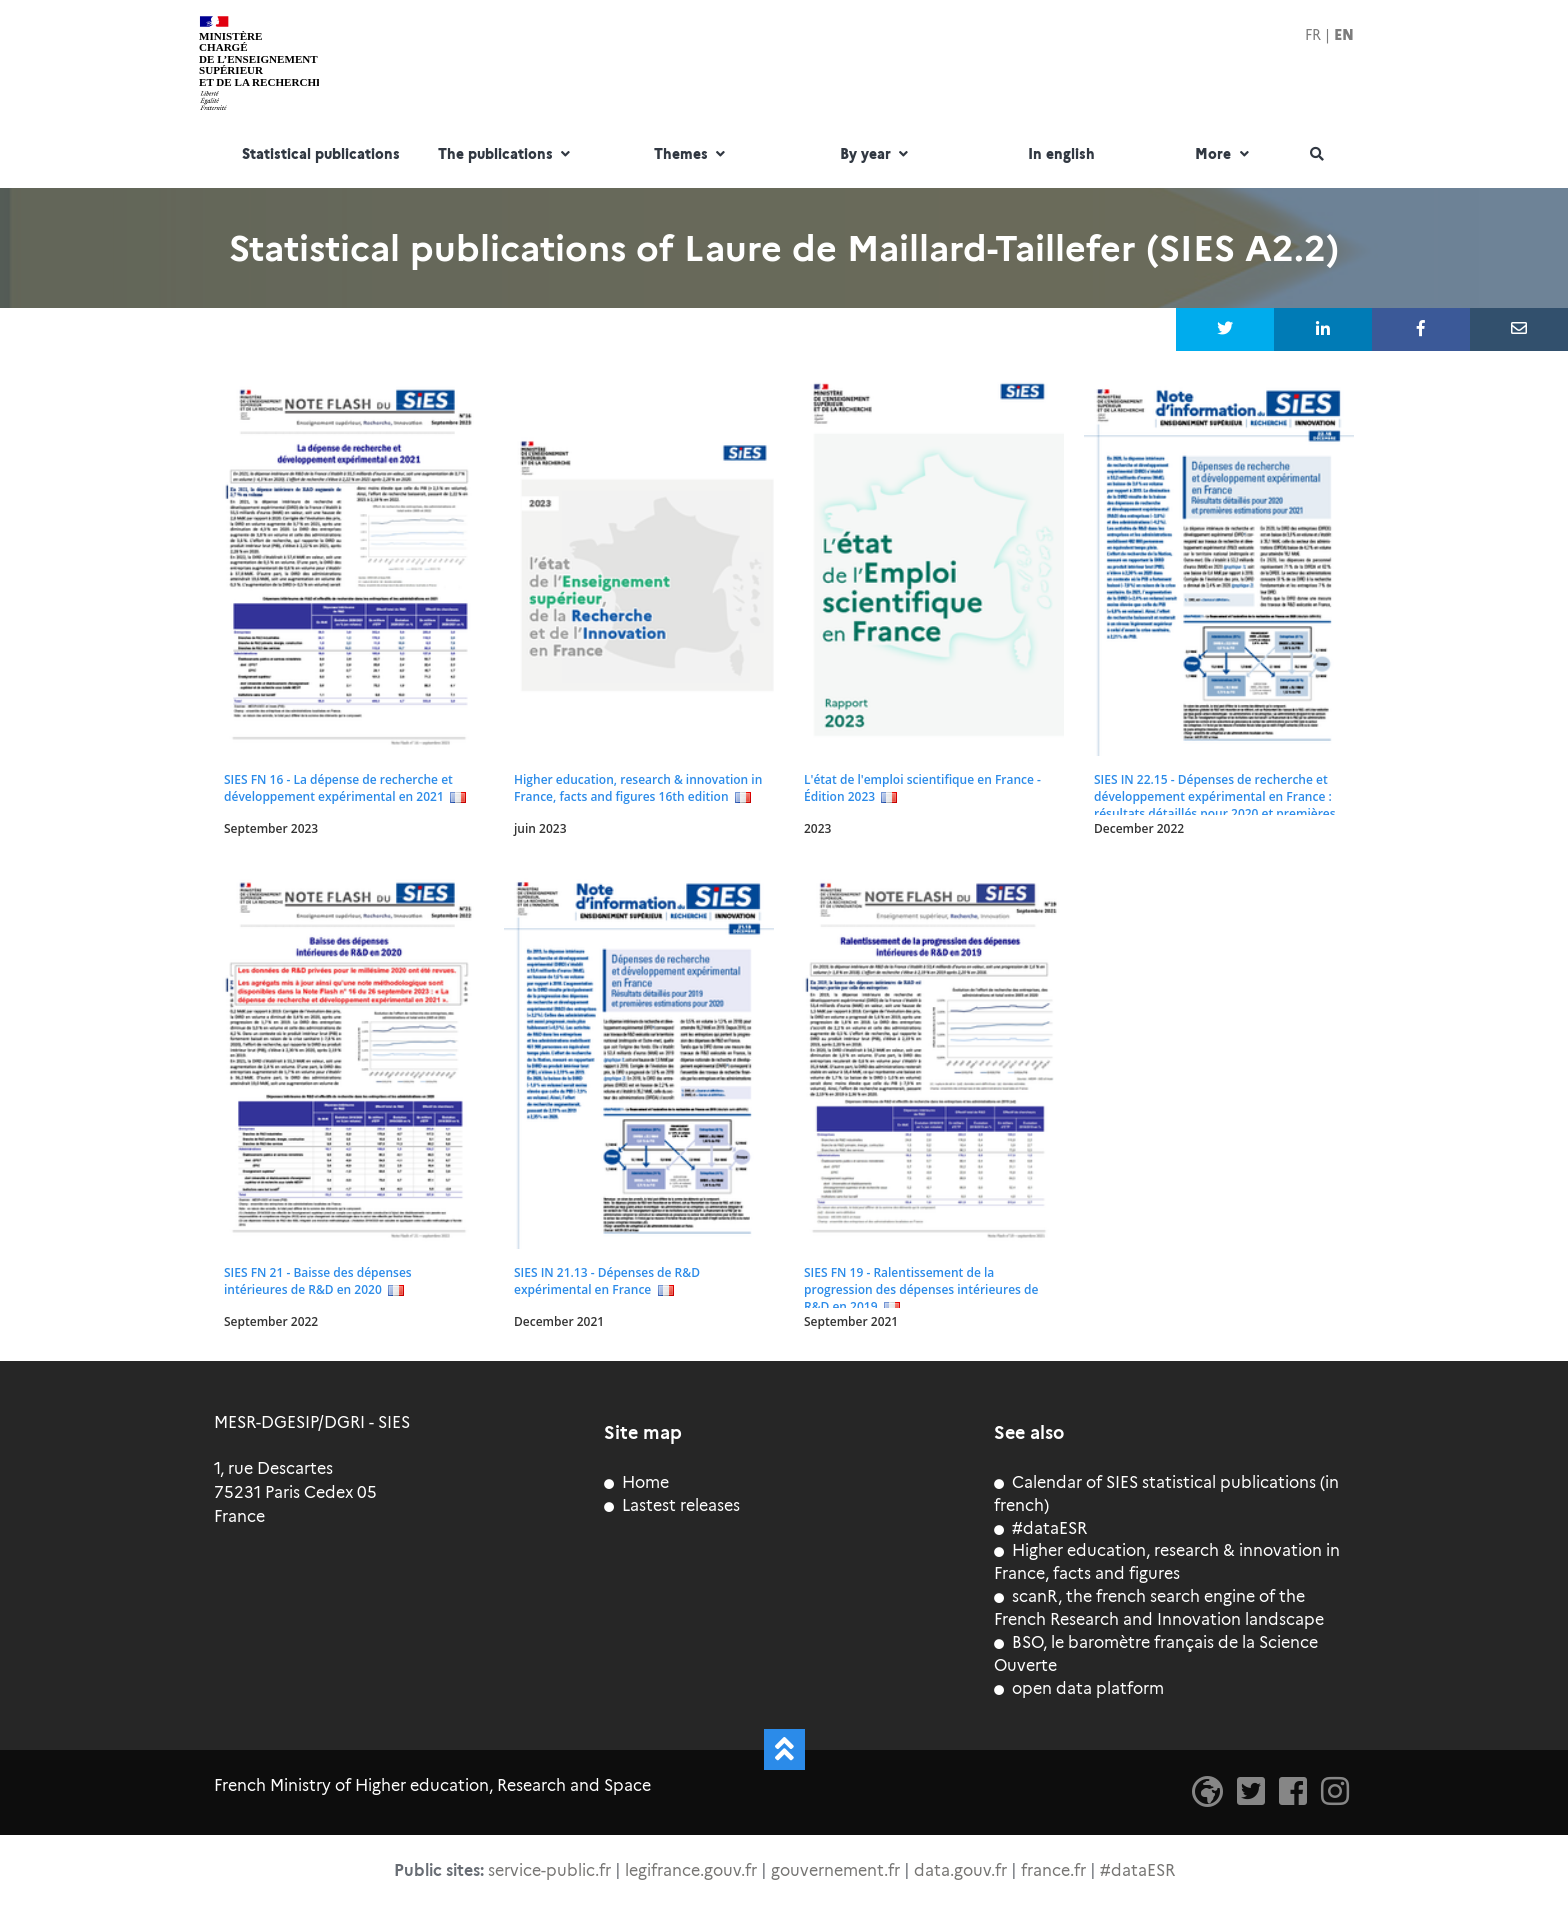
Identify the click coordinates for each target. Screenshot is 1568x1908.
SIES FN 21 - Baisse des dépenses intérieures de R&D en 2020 (318, 1281)
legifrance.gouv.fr (691, 1870)
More (1224, 155)
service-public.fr (549, 1870)
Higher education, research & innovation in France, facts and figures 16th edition (638, 788)
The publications (506, 155)
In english (1061, 155)
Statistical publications (321, 155)
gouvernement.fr (835, 1870)
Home (636, 1482)
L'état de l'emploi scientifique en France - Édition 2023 (922, 788)
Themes (692, 155)
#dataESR (1040, 1528)
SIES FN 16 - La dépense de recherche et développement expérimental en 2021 (338, 788)
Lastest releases (672, 1505)
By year (876, 155)
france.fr (1053, 1870)
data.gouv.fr (960, 1870)
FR (1313, 35)
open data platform (1079, 1688)
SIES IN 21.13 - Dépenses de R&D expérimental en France (607, 1281)
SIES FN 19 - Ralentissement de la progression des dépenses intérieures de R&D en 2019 (921, 1289)
